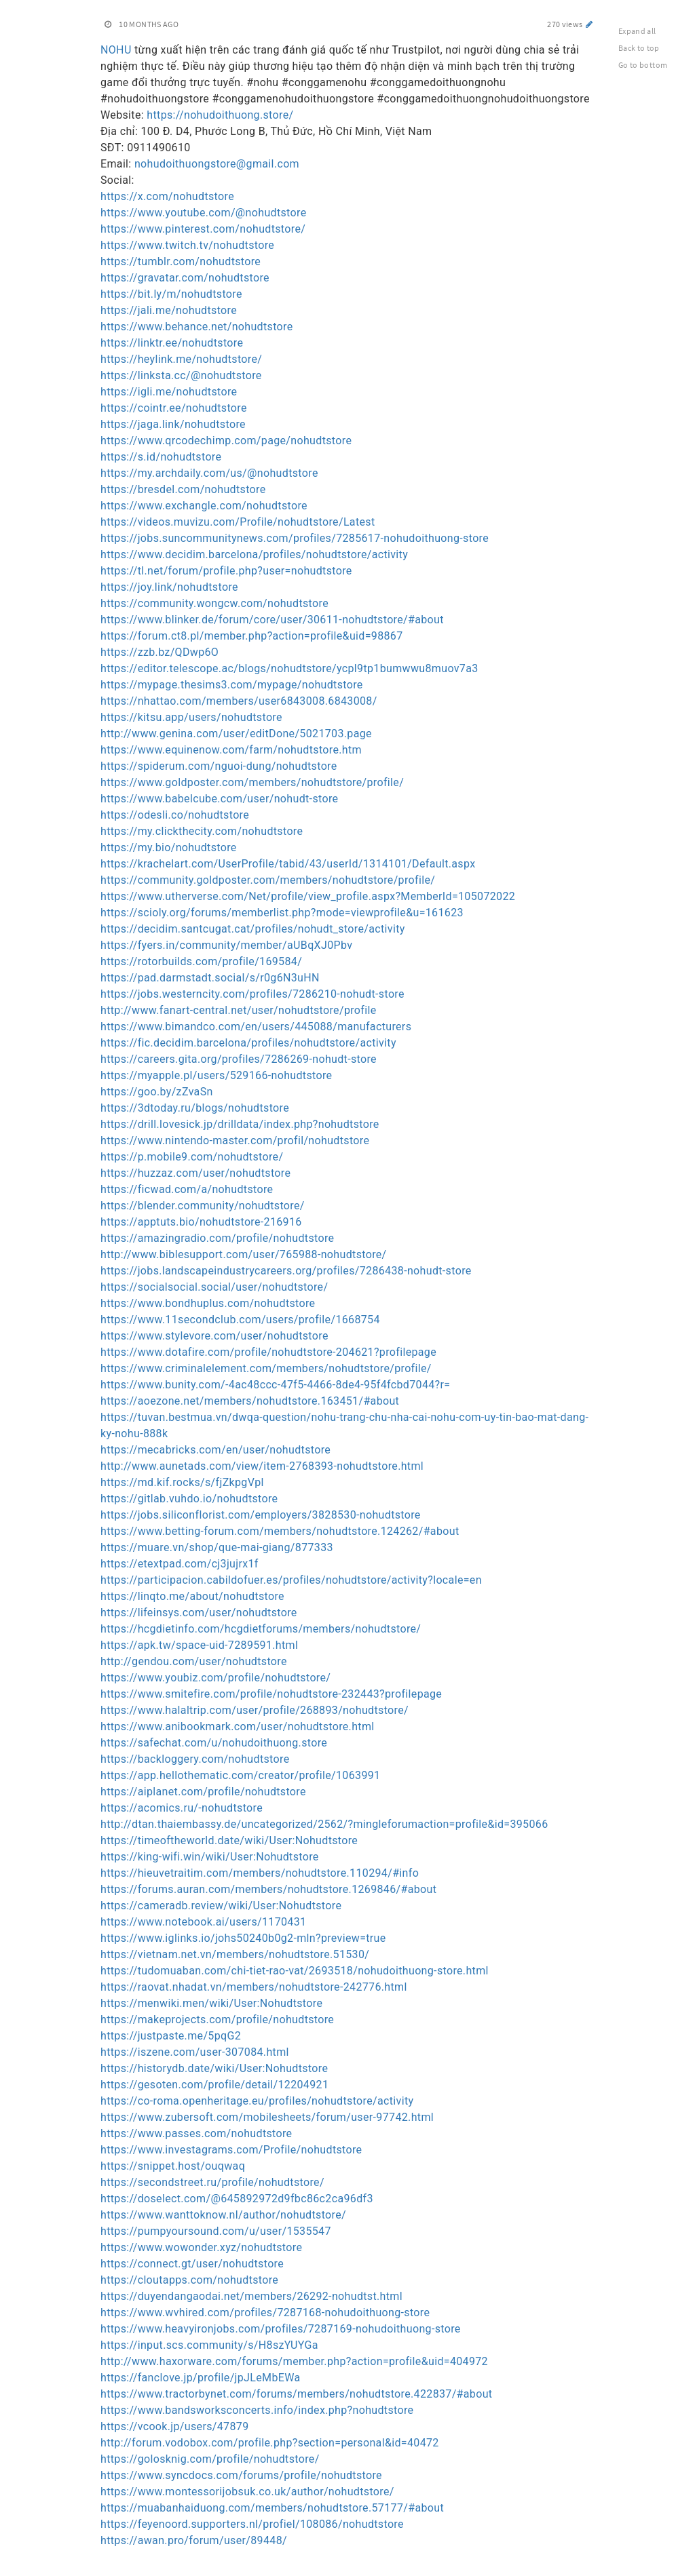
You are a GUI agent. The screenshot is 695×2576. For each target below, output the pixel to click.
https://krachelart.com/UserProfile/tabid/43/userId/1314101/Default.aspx (287, 863)
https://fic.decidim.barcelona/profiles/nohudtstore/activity (248, 1042)
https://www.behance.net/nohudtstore (196, 326)
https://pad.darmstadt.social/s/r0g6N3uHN (210, 977)
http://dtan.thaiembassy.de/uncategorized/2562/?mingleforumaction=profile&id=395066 (324, 1824)
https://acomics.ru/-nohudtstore (181, 1807)
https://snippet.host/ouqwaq (172, 2166)
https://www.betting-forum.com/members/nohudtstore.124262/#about (279, 1531)
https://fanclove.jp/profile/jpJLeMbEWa (200, 2377)
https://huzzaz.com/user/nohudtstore (195, 1173)
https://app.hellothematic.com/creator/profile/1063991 (240, 1775)
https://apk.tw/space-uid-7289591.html (199, 1645)
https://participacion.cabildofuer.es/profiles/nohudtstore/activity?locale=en (291, 1580)
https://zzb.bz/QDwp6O (159, 652)
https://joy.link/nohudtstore (169, 587)
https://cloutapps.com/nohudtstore (189, 2279)
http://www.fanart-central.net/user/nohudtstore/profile (238, 1010)
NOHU (116, 49)
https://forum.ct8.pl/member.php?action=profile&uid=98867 (251, 635)
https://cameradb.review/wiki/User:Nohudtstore (220, 1905)
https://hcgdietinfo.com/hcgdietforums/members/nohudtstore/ (260, 1628)
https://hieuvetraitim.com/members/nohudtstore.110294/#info (259, 1873)
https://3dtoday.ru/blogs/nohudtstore (194, 1107)
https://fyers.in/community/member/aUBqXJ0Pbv (226, 945)
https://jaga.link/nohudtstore (173, 424)
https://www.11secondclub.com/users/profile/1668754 (240, 1319)
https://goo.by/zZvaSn (156, 1091)
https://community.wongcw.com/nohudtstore (214, 603)
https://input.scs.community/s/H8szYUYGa (209, 2345)
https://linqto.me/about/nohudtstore (192, 1596)
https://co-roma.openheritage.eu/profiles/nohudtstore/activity (256, 2100)
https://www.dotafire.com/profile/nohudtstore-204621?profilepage (268, 1352)
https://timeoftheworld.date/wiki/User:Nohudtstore (229, 1840)
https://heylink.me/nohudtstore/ (181, 359)
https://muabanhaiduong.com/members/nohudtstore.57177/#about (272, 2507)
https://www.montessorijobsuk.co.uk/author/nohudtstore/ (247, 2491)
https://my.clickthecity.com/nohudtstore (201, 831)
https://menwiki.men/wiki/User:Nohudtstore (211, 2003)
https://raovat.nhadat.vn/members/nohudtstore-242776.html (253, 1986)
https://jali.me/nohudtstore (168, 310)
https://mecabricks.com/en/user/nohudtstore (215, 1449)
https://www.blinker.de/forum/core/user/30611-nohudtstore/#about (272, 619)
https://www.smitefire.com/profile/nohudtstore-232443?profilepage (271, 1693)
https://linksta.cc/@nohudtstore (181, 375)
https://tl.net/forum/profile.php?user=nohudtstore (226, 570)
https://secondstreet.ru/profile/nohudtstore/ (212, 2182)
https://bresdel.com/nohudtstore (183, 489)
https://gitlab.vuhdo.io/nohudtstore (189, 1498)
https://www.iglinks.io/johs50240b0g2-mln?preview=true (243, 1938)
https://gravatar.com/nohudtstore (184, 277)
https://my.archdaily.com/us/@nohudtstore (209, 473)
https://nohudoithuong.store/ (220, 115)
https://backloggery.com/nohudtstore (194, 1759)
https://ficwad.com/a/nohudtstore (186, 1189)
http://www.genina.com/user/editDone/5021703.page (236, 733)
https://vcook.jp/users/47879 (174, 2426)
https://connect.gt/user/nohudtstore (192, 2263)
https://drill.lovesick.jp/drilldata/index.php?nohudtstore (239, 1124)
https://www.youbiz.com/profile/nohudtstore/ (215, 1677)
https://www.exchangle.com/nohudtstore (203, 505)
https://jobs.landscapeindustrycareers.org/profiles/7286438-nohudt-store (286, 1270)
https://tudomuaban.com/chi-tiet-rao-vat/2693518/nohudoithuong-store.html (294, 1970)
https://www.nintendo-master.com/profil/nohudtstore (234, 1140)
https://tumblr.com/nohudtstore (180, 261)
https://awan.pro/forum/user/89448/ (193, 2540)
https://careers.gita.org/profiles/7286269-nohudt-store (238, 1059)
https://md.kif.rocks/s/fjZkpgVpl (182, 1482)
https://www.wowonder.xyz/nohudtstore (201, 2247)
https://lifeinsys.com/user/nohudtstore (198, 1612)
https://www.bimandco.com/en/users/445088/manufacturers (255, 1026)
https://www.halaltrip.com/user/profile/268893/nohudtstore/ (254, 1710)
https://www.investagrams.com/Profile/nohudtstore (231, 2149)
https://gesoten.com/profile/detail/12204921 (214, 2084)
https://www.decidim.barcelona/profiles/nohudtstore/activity (254, 554)
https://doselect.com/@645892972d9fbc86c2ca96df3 (236, 2198)
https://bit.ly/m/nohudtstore (171, 294)
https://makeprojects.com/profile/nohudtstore (217, 2019)
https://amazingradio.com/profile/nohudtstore (217, 1238)
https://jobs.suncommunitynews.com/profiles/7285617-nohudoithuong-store (294, 538)
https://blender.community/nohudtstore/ (202, 1205)
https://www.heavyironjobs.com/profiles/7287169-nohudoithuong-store (280, 2328)
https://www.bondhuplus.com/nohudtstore (207, 1303)
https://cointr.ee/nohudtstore (173, 408)
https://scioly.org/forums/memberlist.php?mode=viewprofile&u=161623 (282, 912)
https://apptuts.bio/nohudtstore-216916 (201, 1221)
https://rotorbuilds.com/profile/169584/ (201, 961)
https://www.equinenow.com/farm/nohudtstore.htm (231, 749)
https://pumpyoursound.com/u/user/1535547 (215, 2231)
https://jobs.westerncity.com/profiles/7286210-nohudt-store (252, 994)
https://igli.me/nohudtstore (168, 391)
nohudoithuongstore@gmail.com (216, 163)
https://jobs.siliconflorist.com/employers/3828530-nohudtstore (260, 1514)
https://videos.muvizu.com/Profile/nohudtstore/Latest (237, 521)
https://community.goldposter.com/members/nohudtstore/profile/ (267, 880)
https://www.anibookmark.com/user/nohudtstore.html (237, 1726)
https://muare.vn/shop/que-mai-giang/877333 (216, 1547)
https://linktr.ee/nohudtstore (171, 342)
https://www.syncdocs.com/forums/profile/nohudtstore (241, 2475)
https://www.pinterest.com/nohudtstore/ (202, 228)
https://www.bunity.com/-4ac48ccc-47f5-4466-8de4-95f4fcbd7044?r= (275, 1384)
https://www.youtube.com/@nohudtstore (203, 212)
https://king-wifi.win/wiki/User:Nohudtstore (209, 1856)
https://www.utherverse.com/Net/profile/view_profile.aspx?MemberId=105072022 (307, 896)
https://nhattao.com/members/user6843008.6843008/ (238, 701)
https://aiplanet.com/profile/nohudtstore (203, 1791)
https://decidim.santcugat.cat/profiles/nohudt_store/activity (252, 928)
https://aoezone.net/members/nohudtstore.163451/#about (249, 1400)
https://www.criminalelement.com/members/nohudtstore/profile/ (266, 1368)
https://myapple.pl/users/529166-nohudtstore (216, 1075)
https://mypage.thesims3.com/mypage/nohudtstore (231, 684)
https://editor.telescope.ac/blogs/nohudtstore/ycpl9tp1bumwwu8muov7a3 (289, 668)
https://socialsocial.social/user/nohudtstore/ (214, 1287)
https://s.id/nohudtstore (160, 456)
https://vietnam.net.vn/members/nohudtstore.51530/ (234, 1954)
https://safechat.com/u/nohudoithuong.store (213, 1742)
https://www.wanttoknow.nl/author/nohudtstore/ (223, 2214)
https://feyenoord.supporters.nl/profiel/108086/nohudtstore (252, 2524)
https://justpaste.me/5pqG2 (170, 2035)
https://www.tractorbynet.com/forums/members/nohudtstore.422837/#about (296, 2393)
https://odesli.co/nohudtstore (174, 814)
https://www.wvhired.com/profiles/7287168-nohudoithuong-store (265, 2312)
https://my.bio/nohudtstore (168, 847)
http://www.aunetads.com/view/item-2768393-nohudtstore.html (262, 1466)
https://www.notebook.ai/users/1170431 (203, 1921)
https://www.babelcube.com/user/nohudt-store (219, 798)
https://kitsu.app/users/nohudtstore (191, 717)
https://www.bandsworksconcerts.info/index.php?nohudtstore (256, 2410)
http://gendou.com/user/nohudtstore (193, 1661)
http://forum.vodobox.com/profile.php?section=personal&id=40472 (269, 2442)
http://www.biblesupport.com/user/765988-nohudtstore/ (243, 1254)
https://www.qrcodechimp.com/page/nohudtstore (226, 440)
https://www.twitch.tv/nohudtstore (187, 245)
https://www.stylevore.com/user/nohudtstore (214, 1335)
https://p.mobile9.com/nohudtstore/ (191, 1156)
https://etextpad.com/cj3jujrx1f (179, 1563)
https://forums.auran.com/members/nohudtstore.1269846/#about (268, 1889)
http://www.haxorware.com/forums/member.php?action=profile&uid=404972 (294, 2361)
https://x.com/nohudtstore (167, 196)
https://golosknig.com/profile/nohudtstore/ (210, 2459)
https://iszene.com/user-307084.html (194, 2052)
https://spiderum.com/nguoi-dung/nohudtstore (218, 766)
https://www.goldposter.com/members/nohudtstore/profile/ (252, 782)
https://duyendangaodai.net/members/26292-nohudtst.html (251, 2296)
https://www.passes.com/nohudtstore (196, 2133)
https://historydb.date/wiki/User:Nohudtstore (214, 2068)
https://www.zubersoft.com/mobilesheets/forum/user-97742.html (267, 2117)
